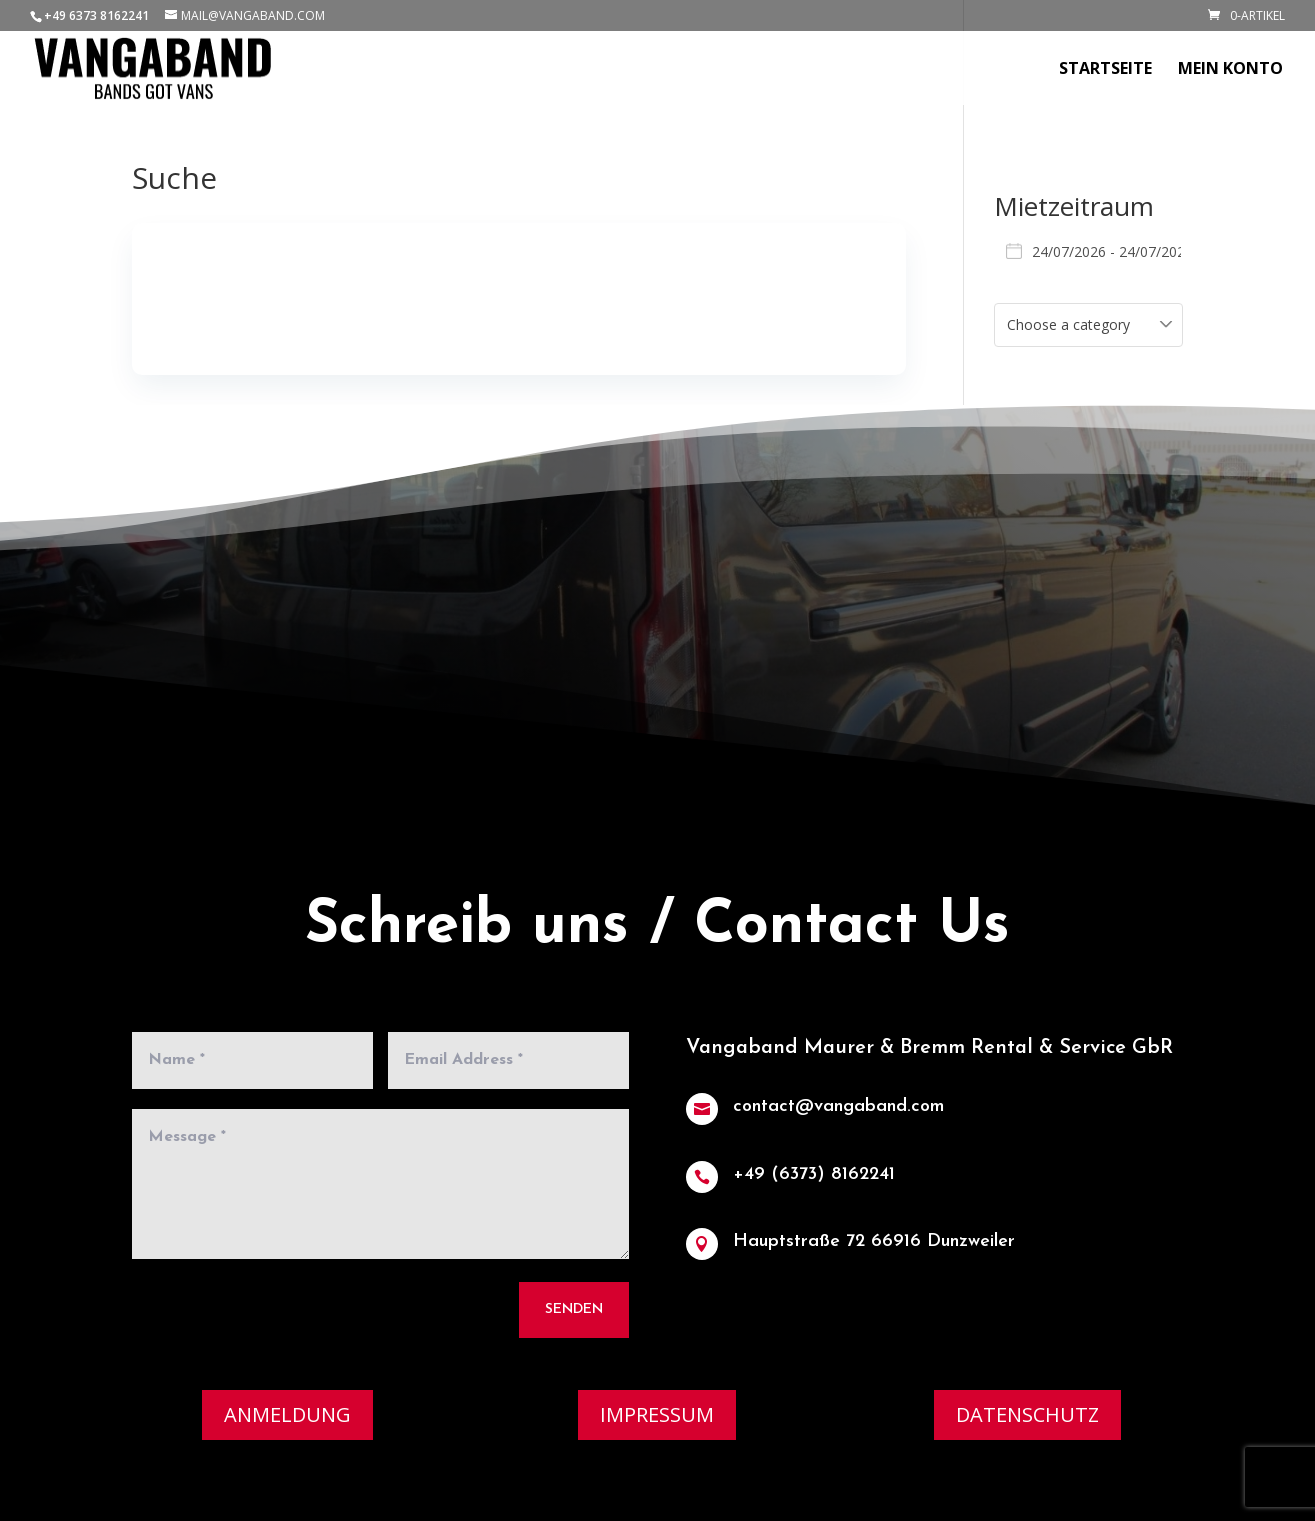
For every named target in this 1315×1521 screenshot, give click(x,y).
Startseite (1105, 70)
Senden (570, 1303)
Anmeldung (287, 1414)
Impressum (657, 1414)
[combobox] (1089, 325)
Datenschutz (1027, 1414)
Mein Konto (1230, 70)
